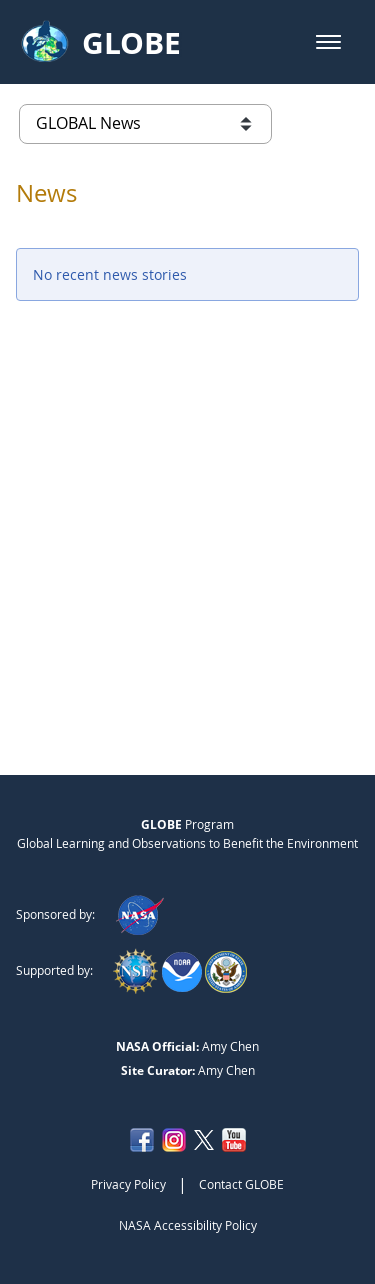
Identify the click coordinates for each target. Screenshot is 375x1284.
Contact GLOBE (241, 1184)
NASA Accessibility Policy (188, 1225)
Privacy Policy (128, 1184)
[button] (328, 42)
